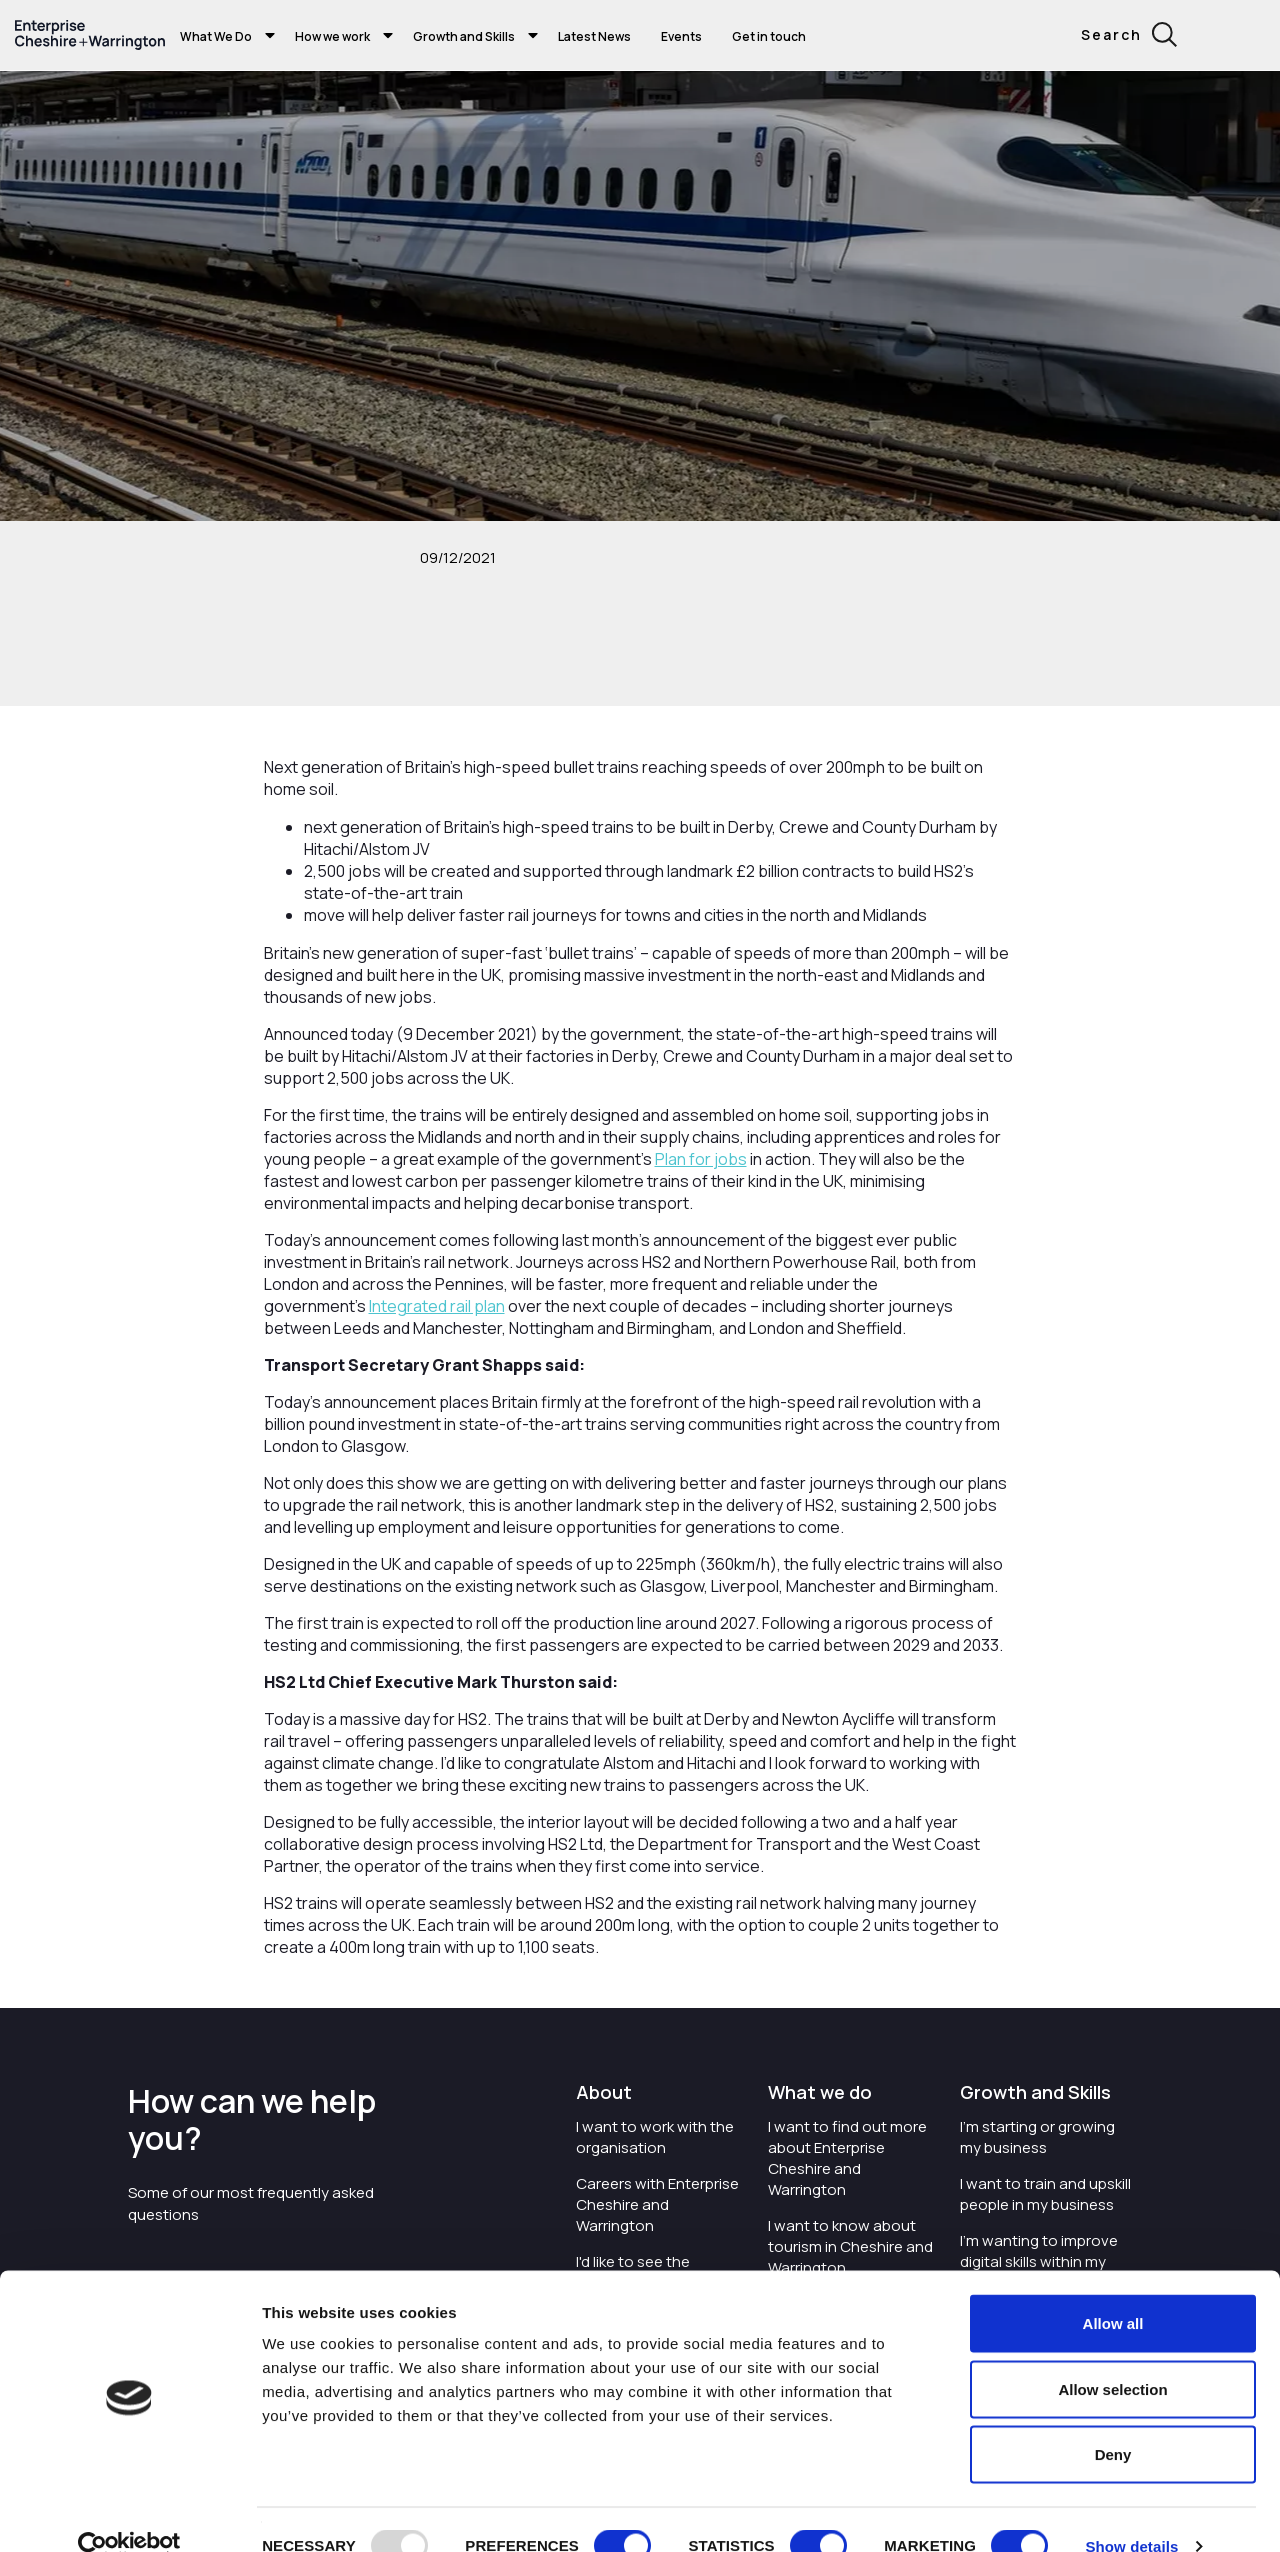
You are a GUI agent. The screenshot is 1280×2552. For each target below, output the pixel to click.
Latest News (594, 36)
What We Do (216, 36)
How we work (332, 36)
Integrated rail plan (437, 1306)
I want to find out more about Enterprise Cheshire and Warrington (847, 2158)
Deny (1113, 2420)
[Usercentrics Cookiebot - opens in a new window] (129, 2513)
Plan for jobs (701, 1159)
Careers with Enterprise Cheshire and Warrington (657, 2204)
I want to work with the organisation (655, 2137)
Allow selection (1112, 2355)
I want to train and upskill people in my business (1045, 2194)
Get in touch (769, 36)
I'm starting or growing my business (1037, 2137)
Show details (1131, 2512)
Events (681, 36)
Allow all (1113, 2289)
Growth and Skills (464, 36)
